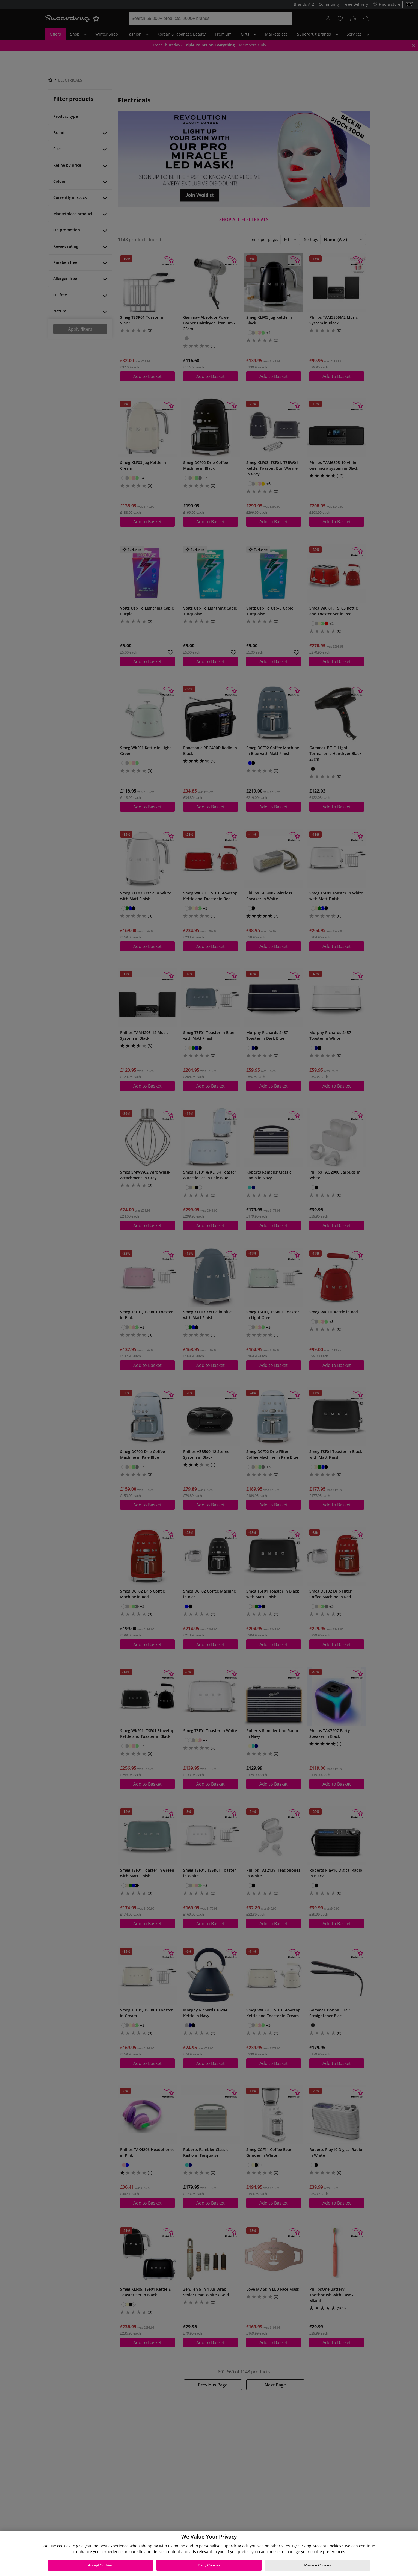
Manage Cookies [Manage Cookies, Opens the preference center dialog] (317, 2565)
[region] (209, 2553)
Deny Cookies (209, 2565)
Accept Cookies (100, 2565)
